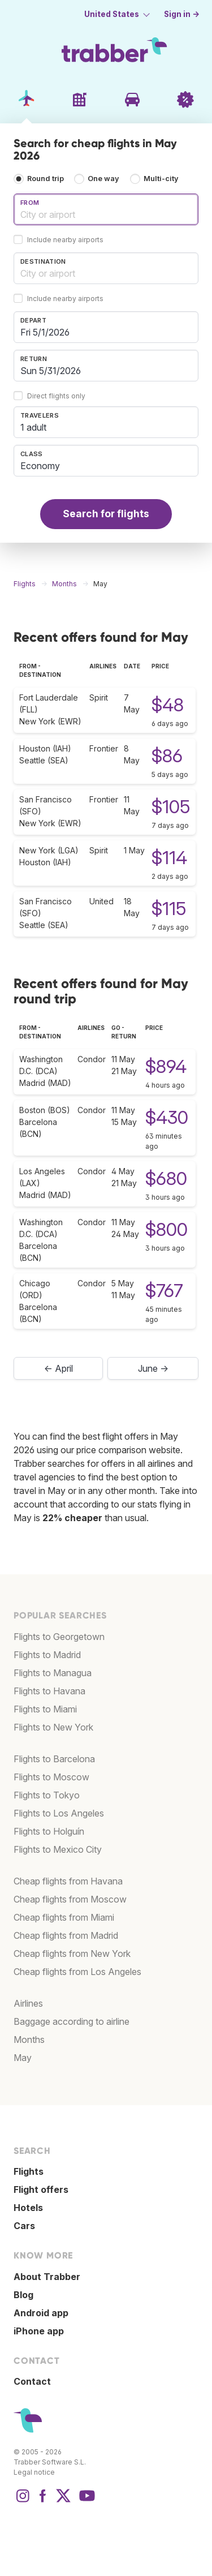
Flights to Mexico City (58, 1849)
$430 (166, 1117)
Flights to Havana (49, 1691)
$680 (166, 1178)
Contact (32, 2381)
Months (29, 2039)
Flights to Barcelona (54, 1758)
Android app (41, 2313)
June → (153, 1368)
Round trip (45, 178)
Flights (29, 2171)
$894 (166, 1066)
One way (103, 178)
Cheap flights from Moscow (70, 1899)
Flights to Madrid (47, 1654)
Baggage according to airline (71, 2021)
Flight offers (41, 2189)
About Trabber (47, 2276)
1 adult (33, 427)
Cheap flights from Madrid (66, 1935)
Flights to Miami (45, 1709)
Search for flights (106, 514)
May (23, 2057)
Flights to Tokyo (47, 1795)
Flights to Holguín (49, 1831)
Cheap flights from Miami (64, 1917)
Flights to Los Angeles (59, 1813)
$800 (166, 1229)
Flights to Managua (53, 1672)
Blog (23, 2294)
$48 (168, 705)
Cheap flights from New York (72, 1953)
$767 (164, 1291)
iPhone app (39, 2331)
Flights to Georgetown (59, 1636)
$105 (171, 807)
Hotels (28, 2207)
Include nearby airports (65, 239)
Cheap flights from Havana (68, 1881)
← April (58, 1368)
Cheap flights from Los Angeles (77, 1971)
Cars (24, 2225)
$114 (169, 858)
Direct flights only (56, 396)
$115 (169, 909)
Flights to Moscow (51, 1777)
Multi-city (161, 178)
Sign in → (182, 14)
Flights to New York (53, 1727)
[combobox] (106, 209)
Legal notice (34, 2472)
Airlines (28, 2003)
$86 (167, 756)
